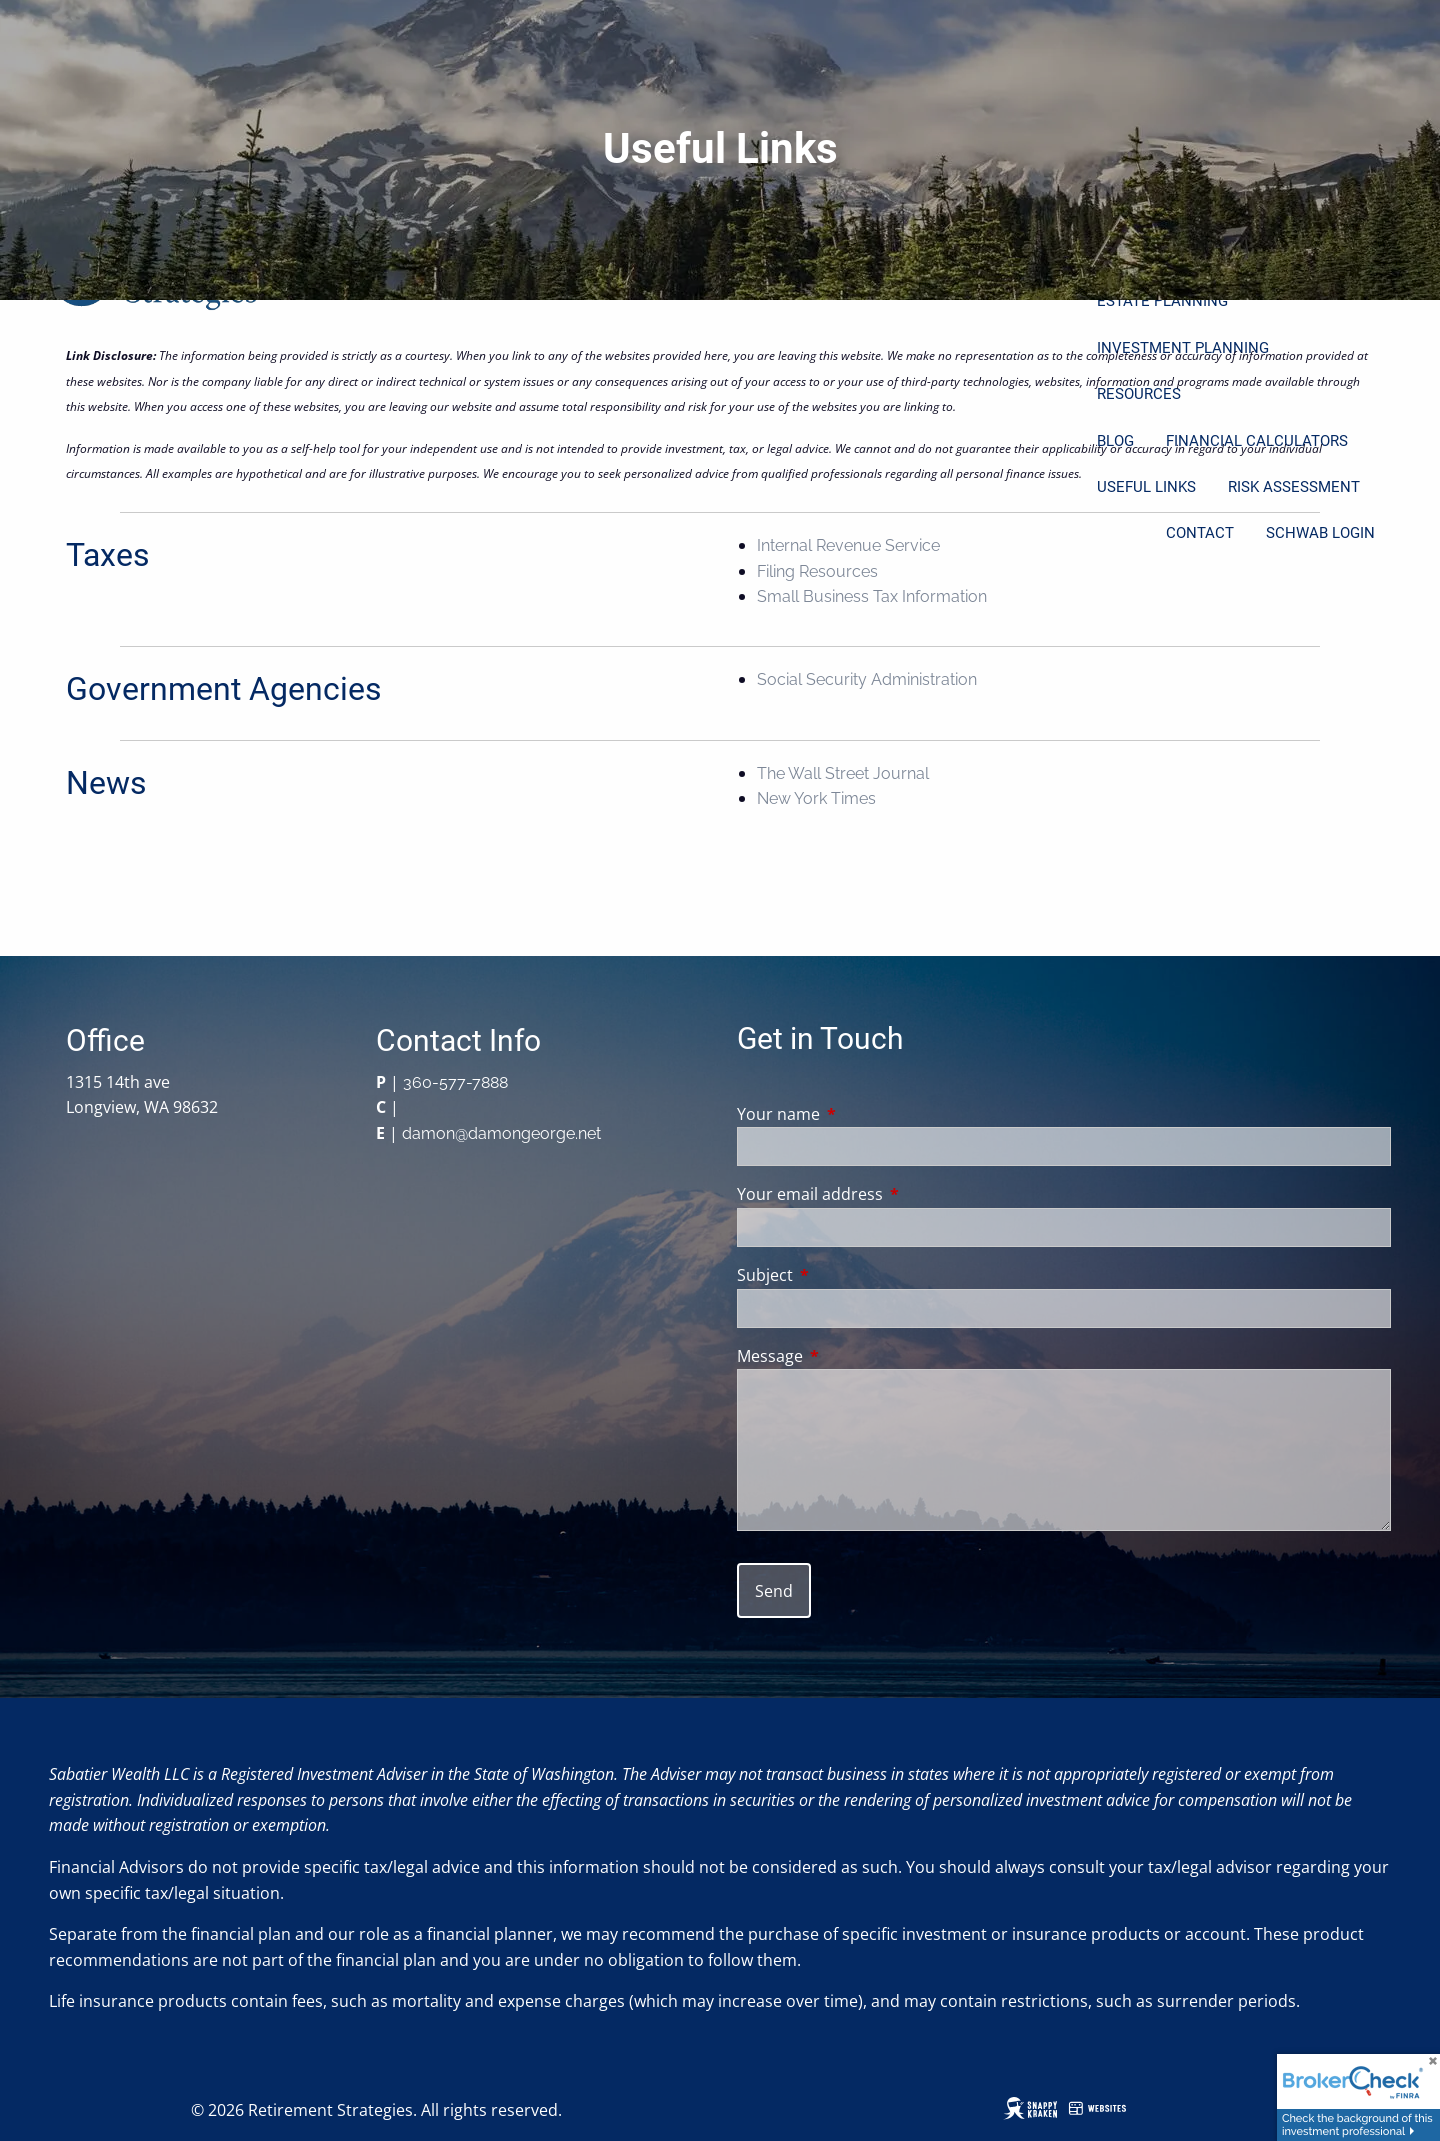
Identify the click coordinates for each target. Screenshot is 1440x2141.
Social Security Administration (867, 679)
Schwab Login (1320, 533)
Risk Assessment (1294, 487)
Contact (1200, 533)
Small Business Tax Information (872, 596)
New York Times (816, 798)
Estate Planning (1162, 301)
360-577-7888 (455, 1082)
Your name (859, 1114)
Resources (1139, 394)
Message (850, 1356)
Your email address (890, 1194)
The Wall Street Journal (843, 773)
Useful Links (1146, 487)
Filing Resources (817, 571)
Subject (845, 1275)
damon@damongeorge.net (501, 1133)
